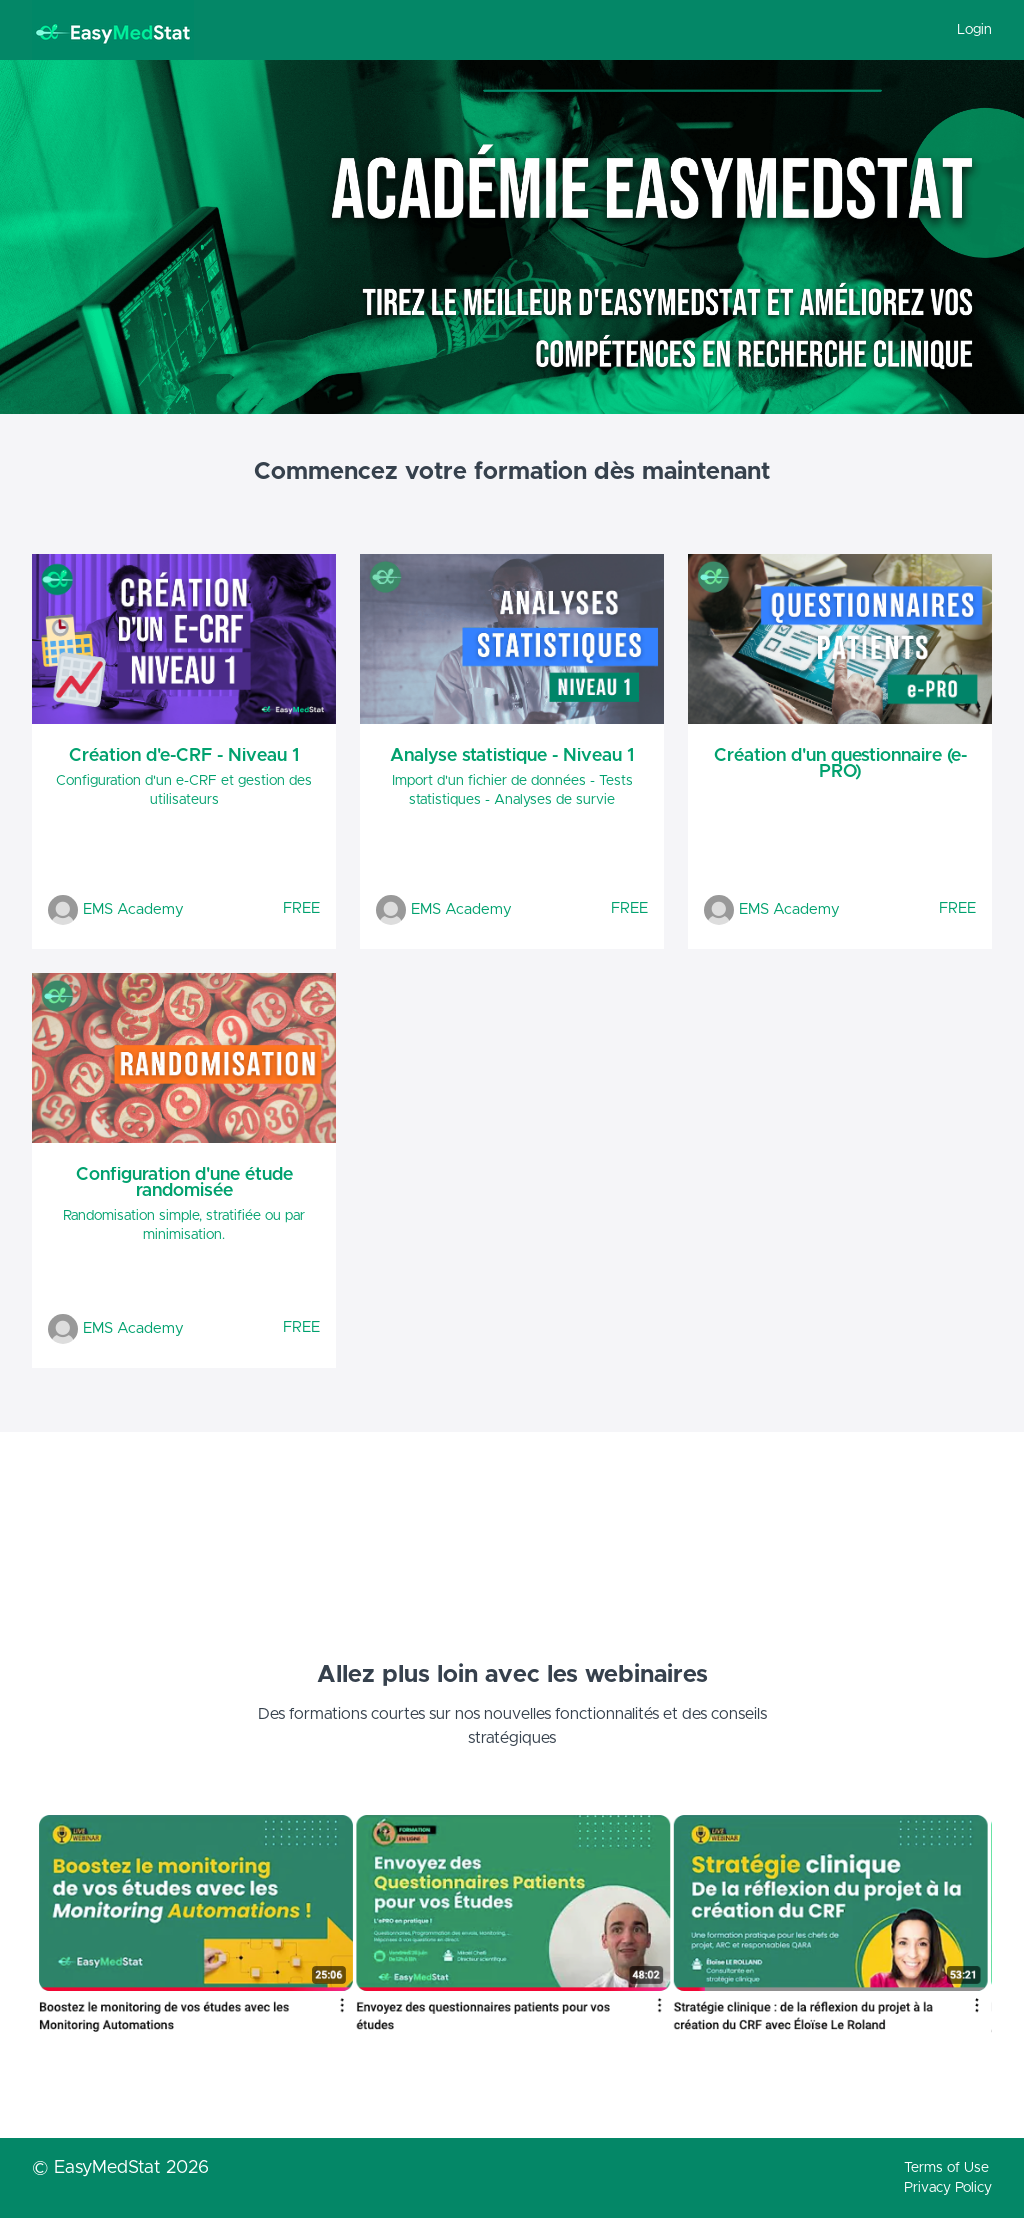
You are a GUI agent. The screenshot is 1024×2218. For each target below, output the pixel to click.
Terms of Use (946, 2168)
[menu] (966, 30)
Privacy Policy (948, 2188)
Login (974, 30)
